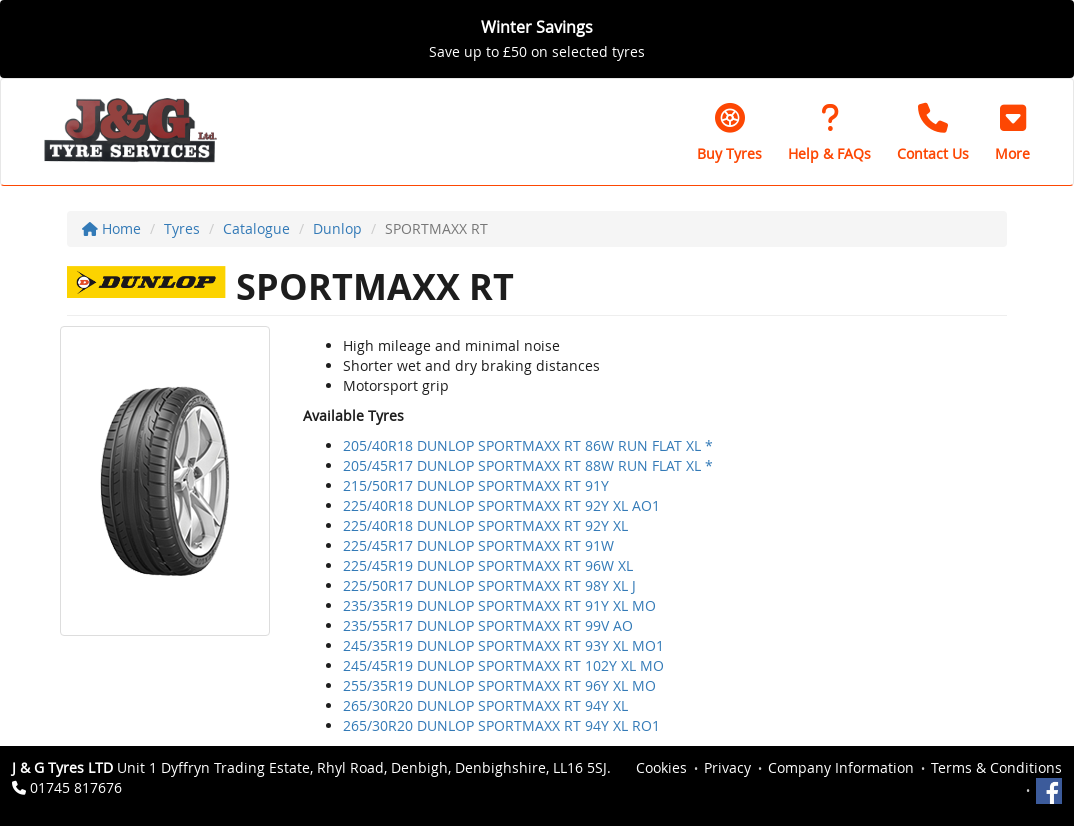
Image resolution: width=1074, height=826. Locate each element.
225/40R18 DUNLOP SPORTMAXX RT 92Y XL (485, 525)
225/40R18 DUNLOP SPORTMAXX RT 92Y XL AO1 (501, 505)
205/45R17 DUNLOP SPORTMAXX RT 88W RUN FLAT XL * (528, 465)
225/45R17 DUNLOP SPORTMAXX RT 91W (478, 545)
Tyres (182, 228)
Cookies (661, 767)
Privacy (727, 767)
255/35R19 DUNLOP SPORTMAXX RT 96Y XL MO (499, 685)
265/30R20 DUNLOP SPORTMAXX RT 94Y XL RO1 (501, 725)
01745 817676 (76, 787)
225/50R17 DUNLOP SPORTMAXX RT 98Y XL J (489, 585)
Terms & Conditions (996, 767)
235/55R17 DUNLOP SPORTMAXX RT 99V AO (488, 625)
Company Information (841, 767)
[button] (1012, 132)
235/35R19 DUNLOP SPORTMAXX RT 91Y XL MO (499, 605)
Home (111, 228)
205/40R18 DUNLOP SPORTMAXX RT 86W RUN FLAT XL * (528, 445)
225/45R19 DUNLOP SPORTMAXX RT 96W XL (488, 565)
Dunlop (337, 228)
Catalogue (256, 228)
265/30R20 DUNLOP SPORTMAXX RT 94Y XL (485, 705)
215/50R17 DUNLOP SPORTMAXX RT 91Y (476, 485)
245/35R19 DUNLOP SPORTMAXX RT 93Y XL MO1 (503, 645)
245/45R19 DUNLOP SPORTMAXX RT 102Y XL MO (503, 665)
